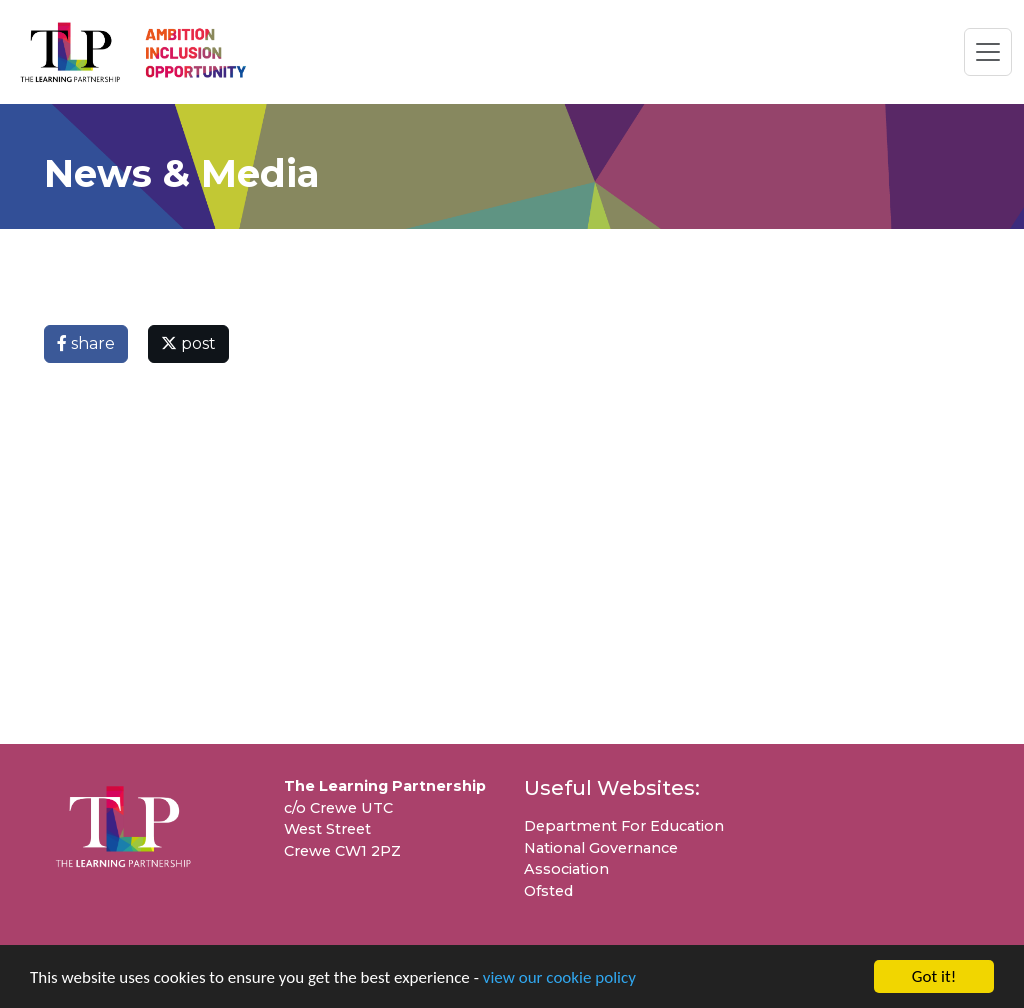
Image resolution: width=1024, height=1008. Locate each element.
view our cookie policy (559, 977)
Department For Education (624, 826)
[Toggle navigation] (988, 52)
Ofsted (548, 891)
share (86, 343)
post (188, 343)
